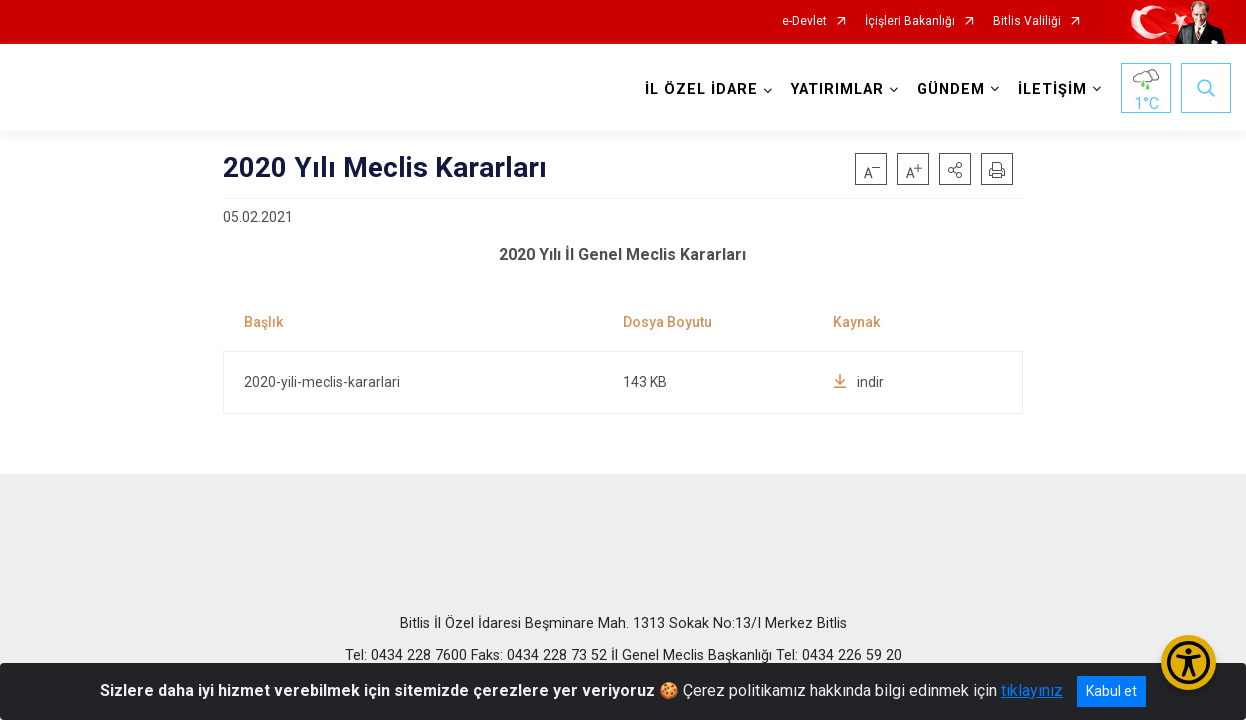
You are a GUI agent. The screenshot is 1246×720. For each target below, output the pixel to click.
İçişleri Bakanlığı (910, 21)
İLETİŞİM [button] (1052, 89)
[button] (955, 169)
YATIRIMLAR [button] (837, 89)
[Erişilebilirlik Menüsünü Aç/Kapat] (1188, 662)
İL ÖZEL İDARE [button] (701, 89)
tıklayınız (1032, 690)
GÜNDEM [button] (951, 89)
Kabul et (1111, 691)
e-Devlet (804, 21)
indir (858, 382)
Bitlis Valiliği (1027, 21)
